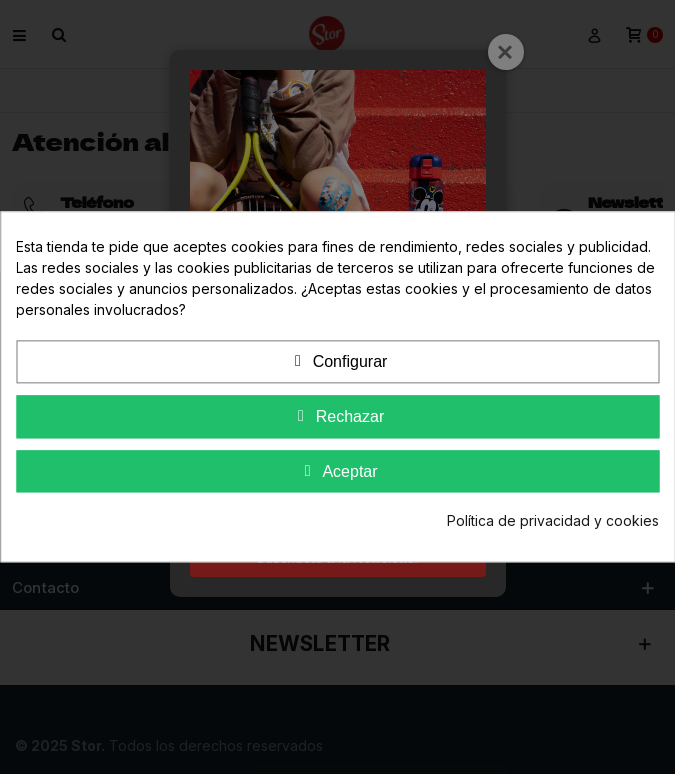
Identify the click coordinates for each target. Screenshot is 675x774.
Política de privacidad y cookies (553, 521)
